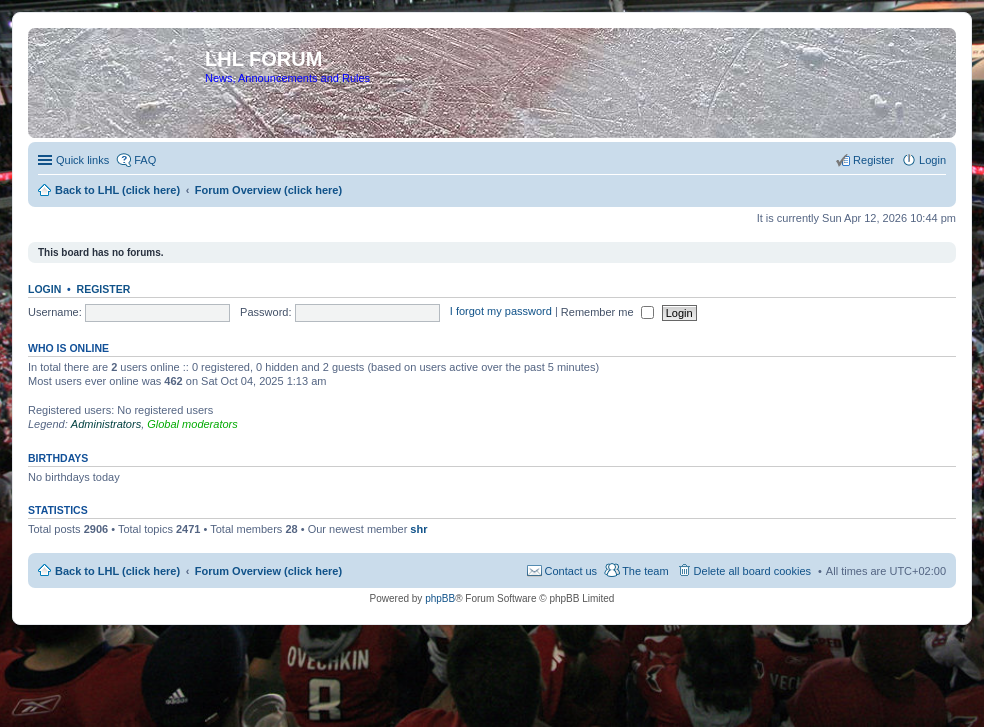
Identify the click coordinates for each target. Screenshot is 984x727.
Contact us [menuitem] (571, 571)
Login (44, 289)
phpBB (440, 598)
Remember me (607, 312)
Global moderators (192, 424)
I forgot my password (501, 312)
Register (104, 289)
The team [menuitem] (645, 571)
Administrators (106, 424)
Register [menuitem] (873, 160)
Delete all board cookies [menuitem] (752, 571)
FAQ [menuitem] (145, 160)
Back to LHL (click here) (117, 571)
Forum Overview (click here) (268, 571)
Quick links (82, 160)
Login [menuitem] (932, 160)
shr (418, 529)
